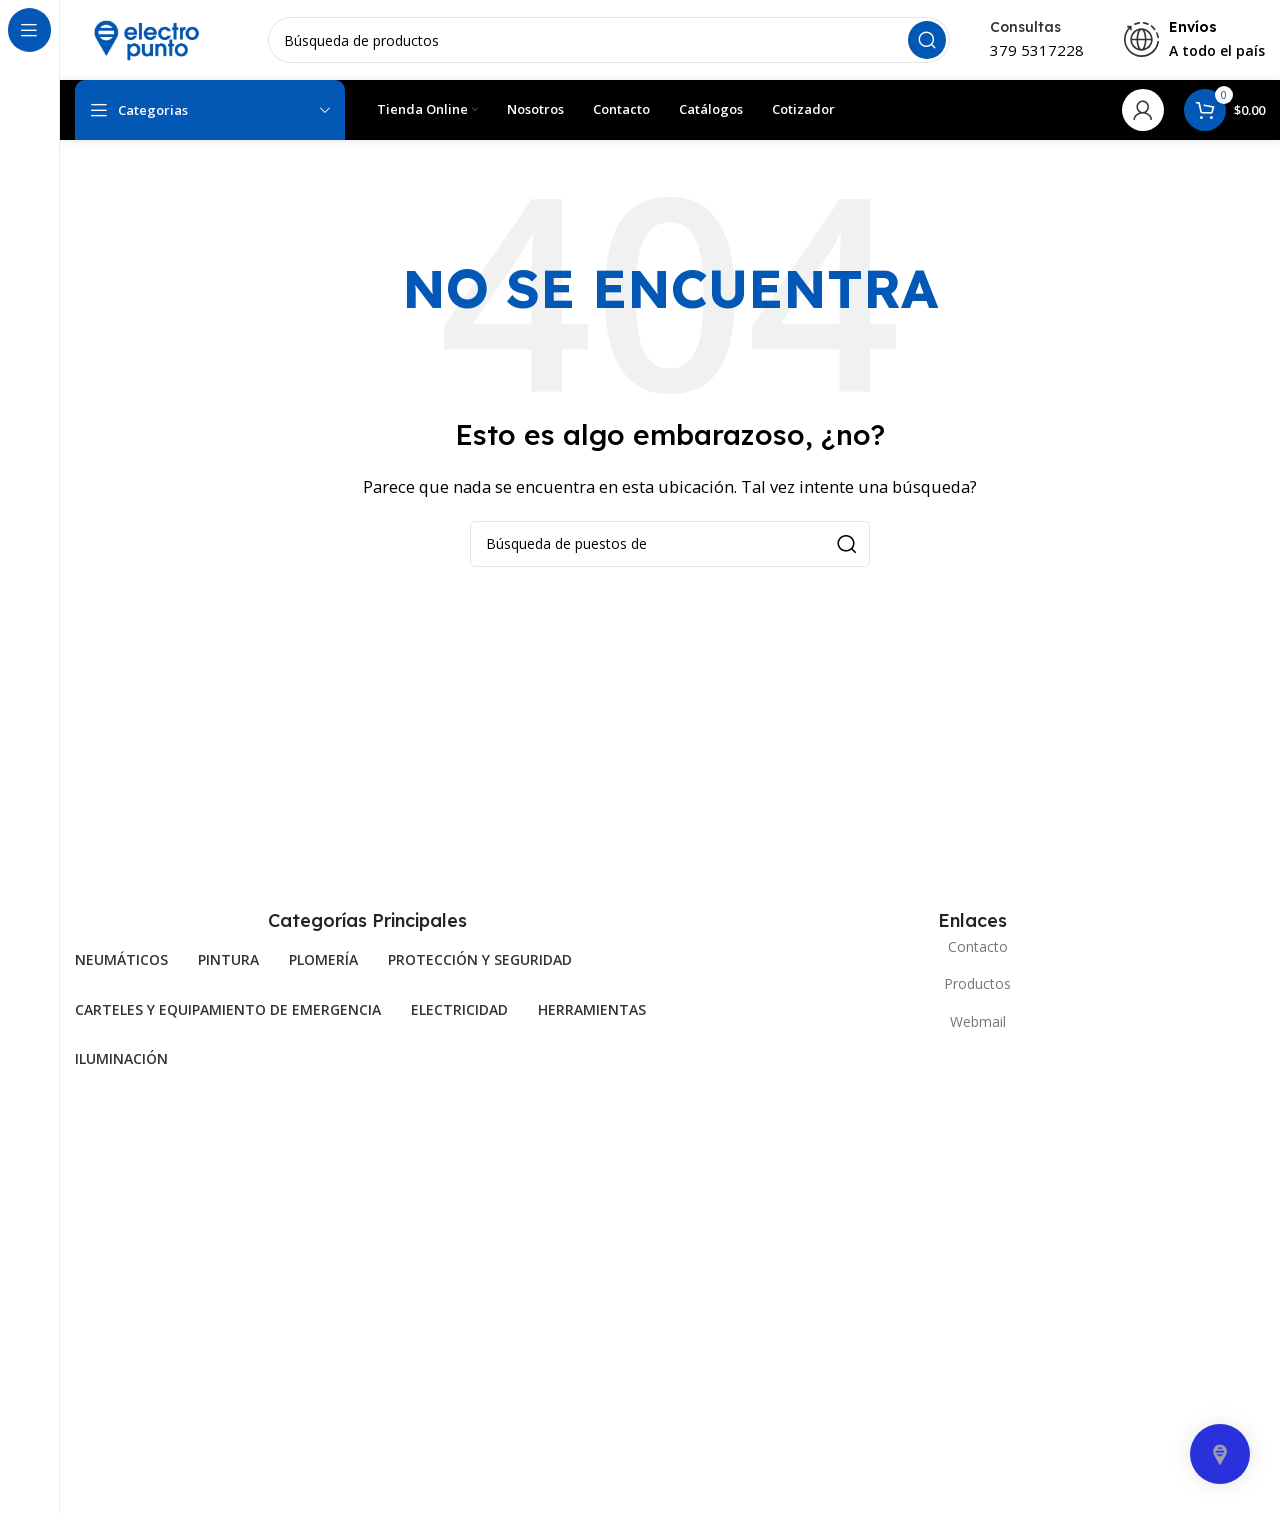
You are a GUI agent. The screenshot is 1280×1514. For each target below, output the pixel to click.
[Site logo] (145, 38)
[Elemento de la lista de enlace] (972, 947)
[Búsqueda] (609, 40)
